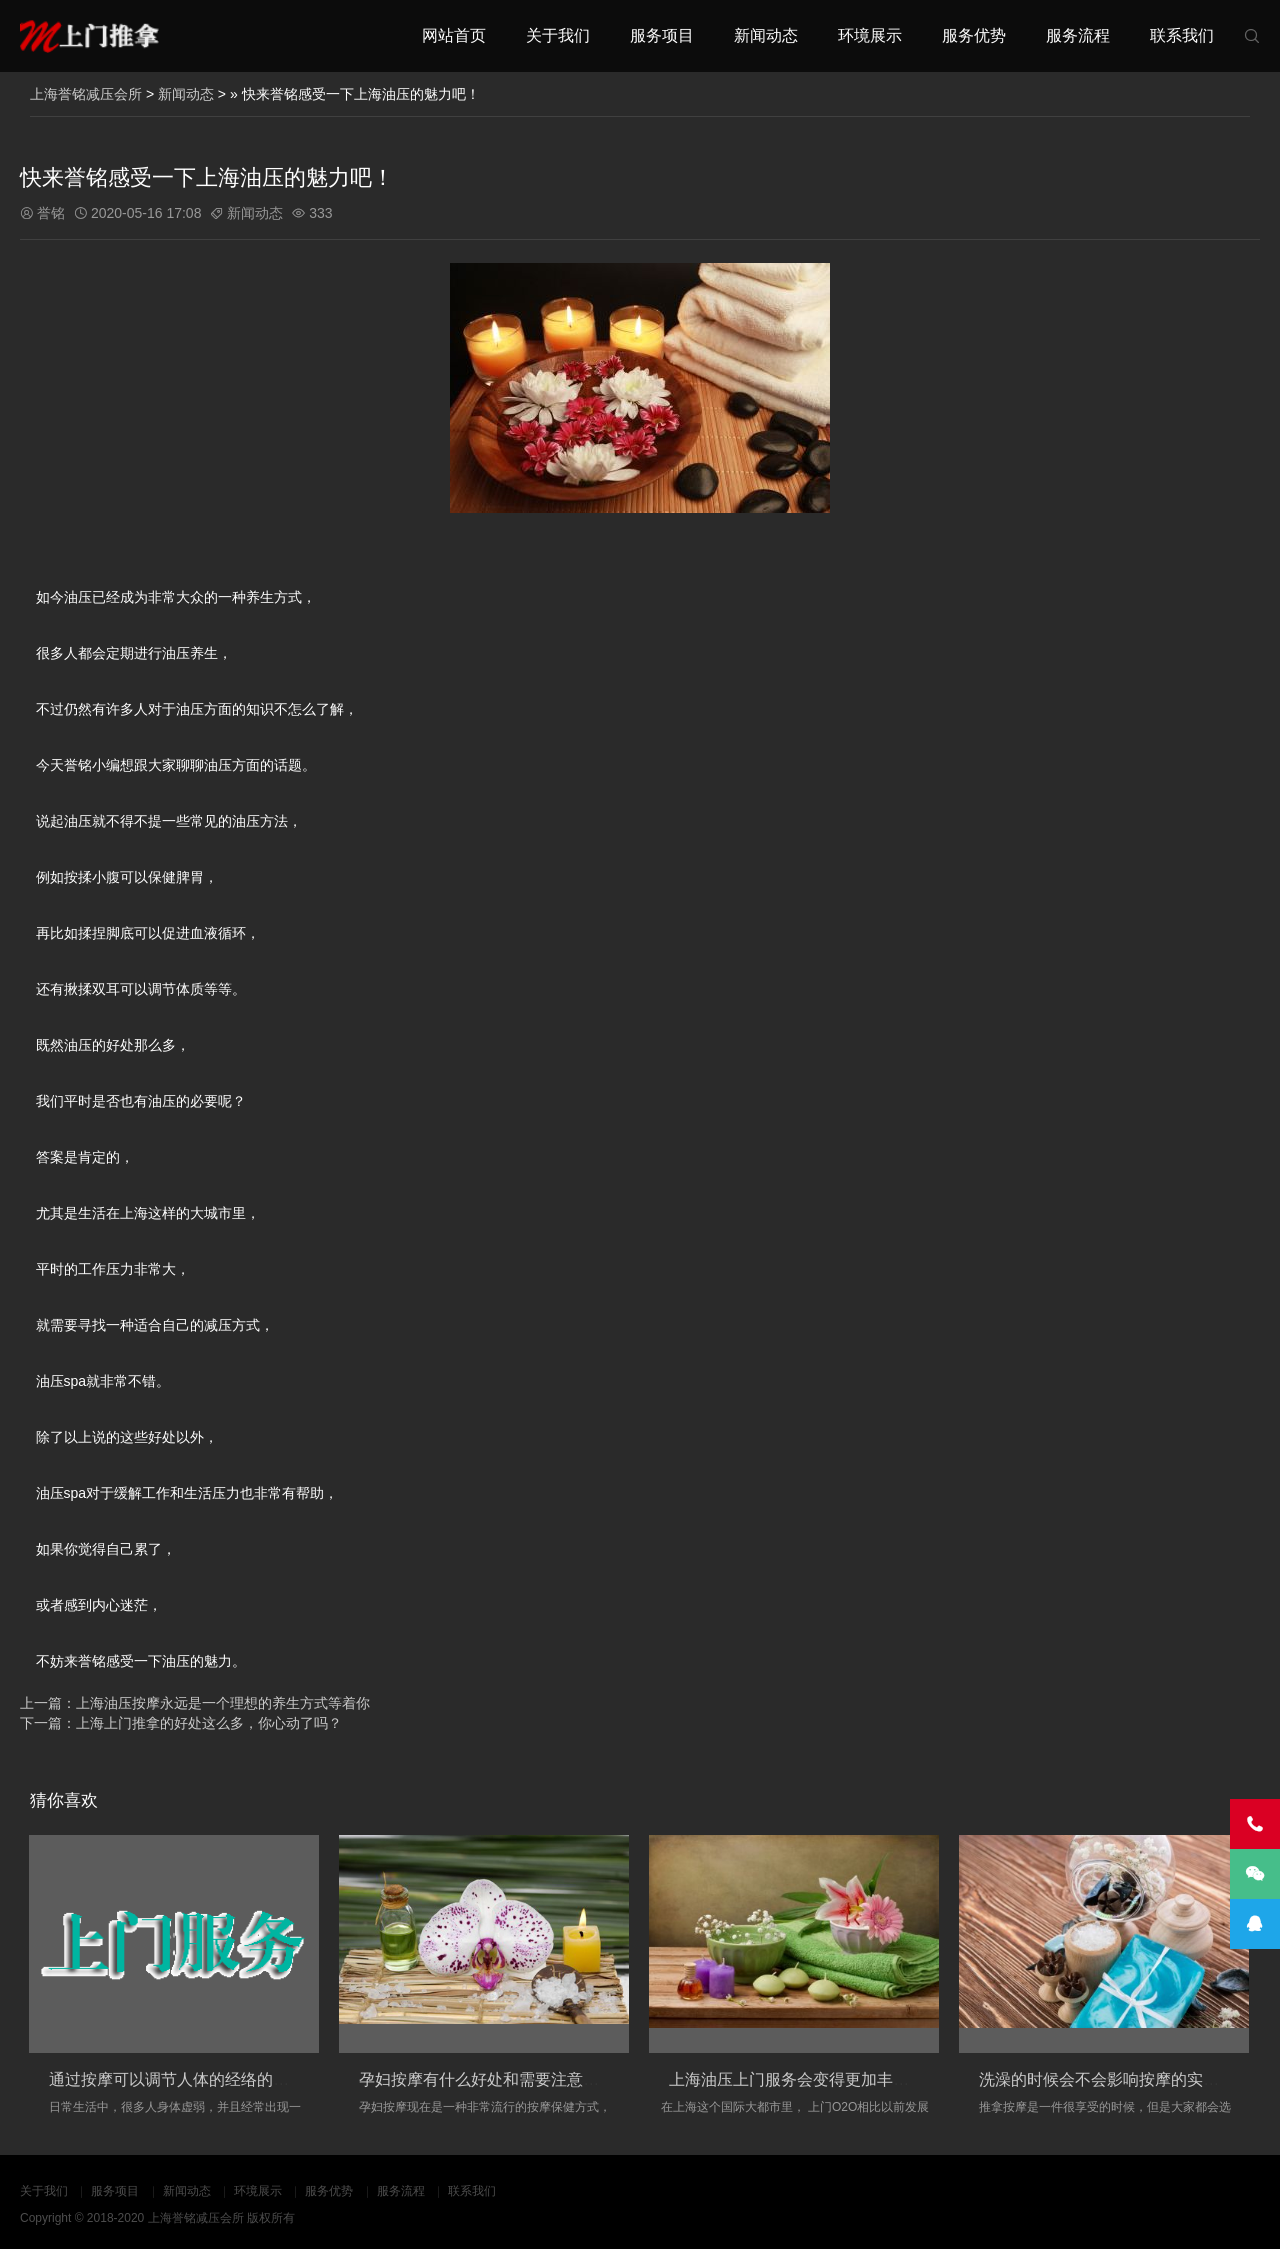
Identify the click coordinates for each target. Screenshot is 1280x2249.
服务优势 (974, 35)
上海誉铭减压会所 (86, 94)
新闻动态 (766, 35)
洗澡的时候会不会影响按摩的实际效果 (1115, 2079)
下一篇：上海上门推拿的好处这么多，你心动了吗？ (181, 1723)
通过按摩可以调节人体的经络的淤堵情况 (193, 2079)
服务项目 (662, 35)
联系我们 (1182, 35)
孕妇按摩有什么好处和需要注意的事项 (495, 2079)
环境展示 (870, 35)
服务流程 (1078, 35)
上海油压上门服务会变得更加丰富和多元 (813, 2079)
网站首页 (454, 35)
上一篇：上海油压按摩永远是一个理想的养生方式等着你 (195, 1703)
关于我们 (558, 35)
